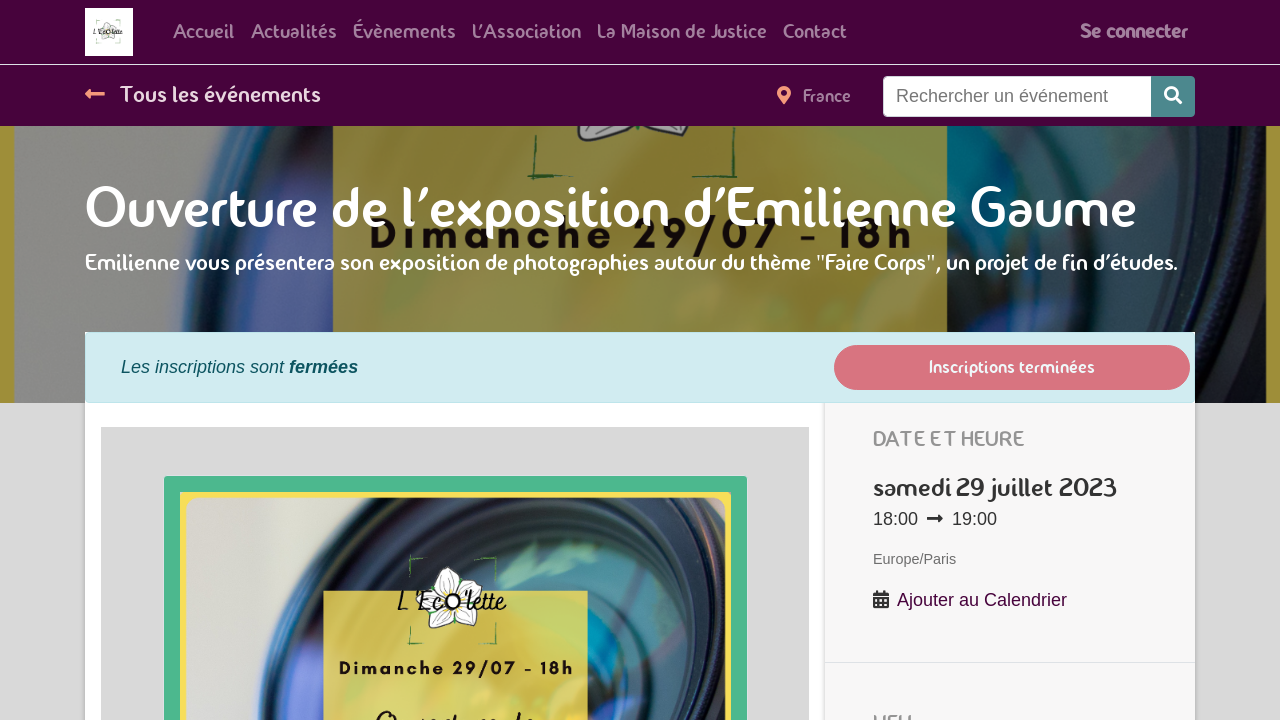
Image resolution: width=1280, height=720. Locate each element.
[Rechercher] (1173, 96)
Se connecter (1133, 31)
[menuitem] (204, 32)
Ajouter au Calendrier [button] (982, 600)
